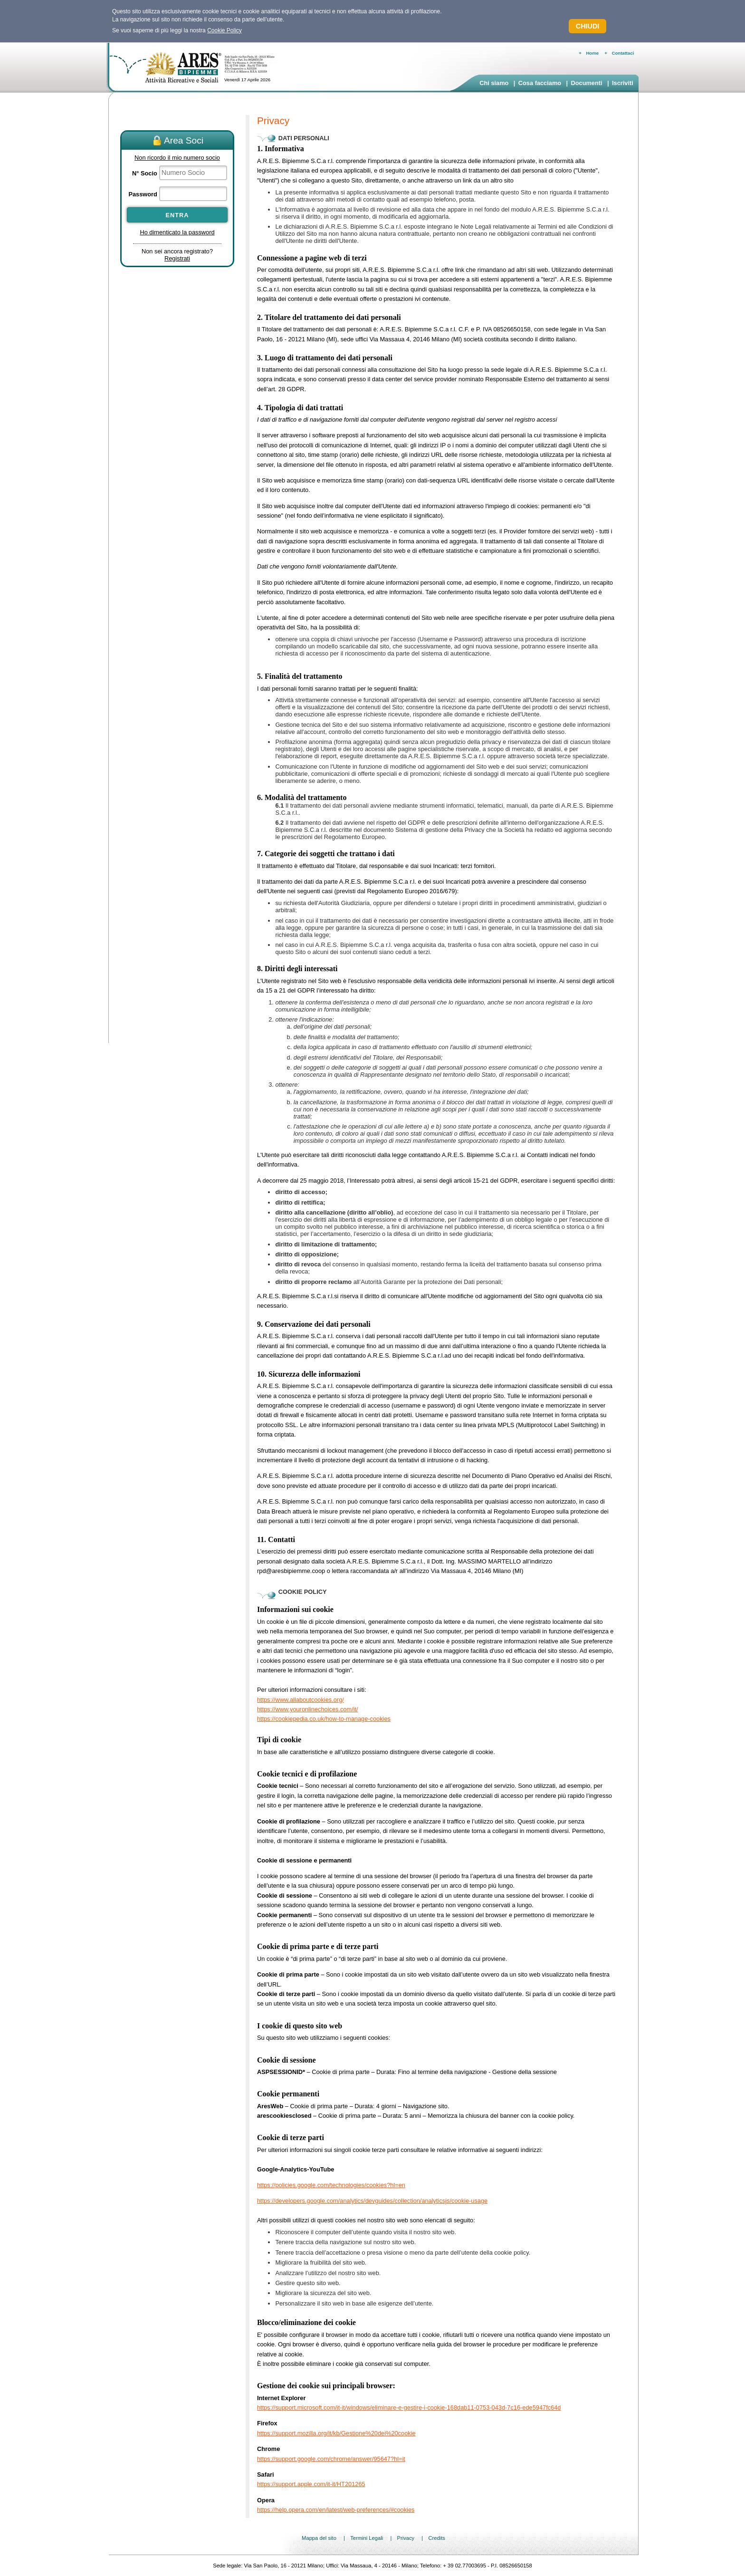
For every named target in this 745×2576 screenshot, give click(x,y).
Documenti (586, 83)
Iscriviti (622, 83)
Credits (436, 2538)
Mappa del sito (319, 2538)
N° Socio (144, 173)
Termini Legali (366, 2538)
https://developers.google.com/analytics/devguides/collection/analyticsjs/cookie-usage (372, 2200)
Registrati (177, 258)
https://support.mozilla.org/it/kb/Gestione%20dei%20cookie (336, 2433)
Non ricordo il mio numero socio (177, 157)
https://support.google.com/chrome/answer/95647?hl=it (331, 2458)
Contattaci (623, 53)
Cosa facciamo (539, 83)
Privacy (405, 2538)
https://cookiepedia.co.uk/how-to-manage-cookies (324, 1718)
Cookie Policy (224, 30)
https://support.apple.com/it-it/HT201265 (311, 2484)
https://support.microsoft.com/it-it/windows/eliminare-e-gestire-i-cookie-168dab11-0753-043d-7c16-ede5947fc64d (409, 2407)
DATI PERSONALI (303, 138)
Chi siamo (493, 83)
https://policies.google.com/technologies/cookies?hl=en (331, 2185)
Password (142, 194)
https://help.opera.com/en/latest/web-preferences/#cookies (335, 2509)
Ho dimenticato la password (177, 232)
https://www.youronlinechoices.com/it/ (307, 1709)
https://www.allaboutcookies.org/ (300, 1699)
